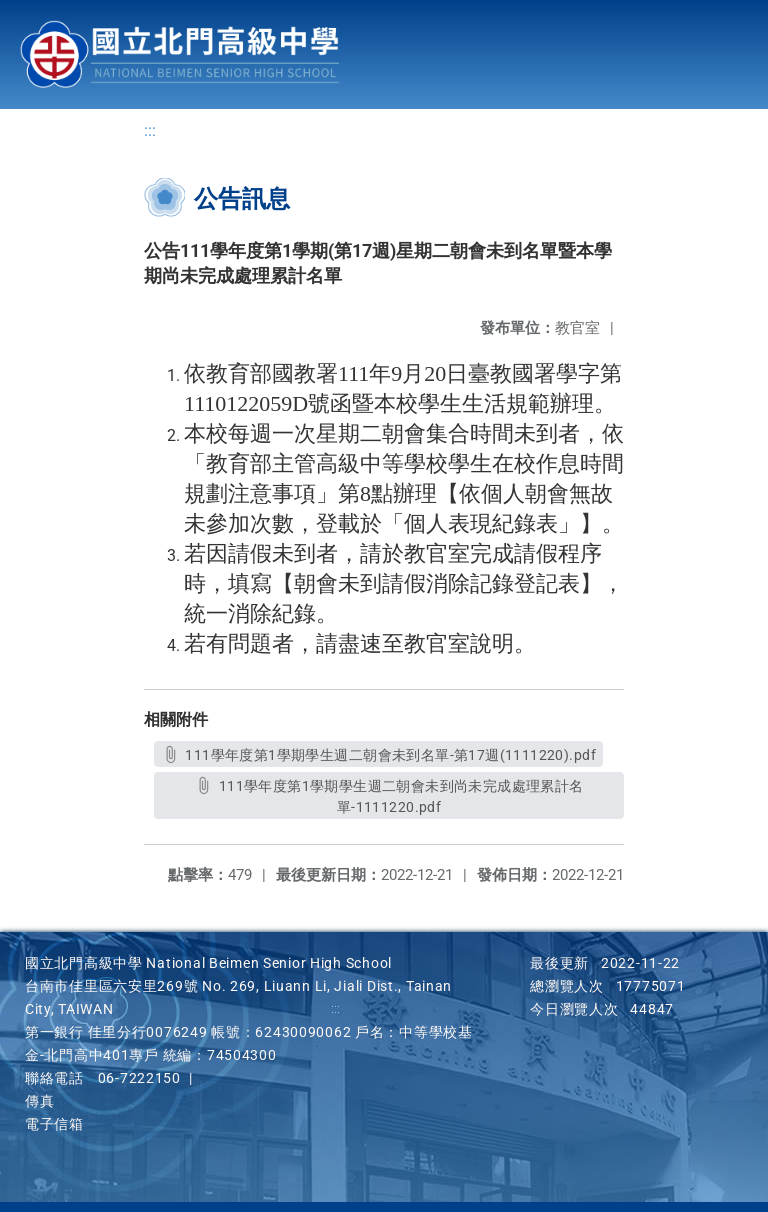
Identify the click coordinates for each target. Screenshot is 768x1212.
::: (150, 130)
